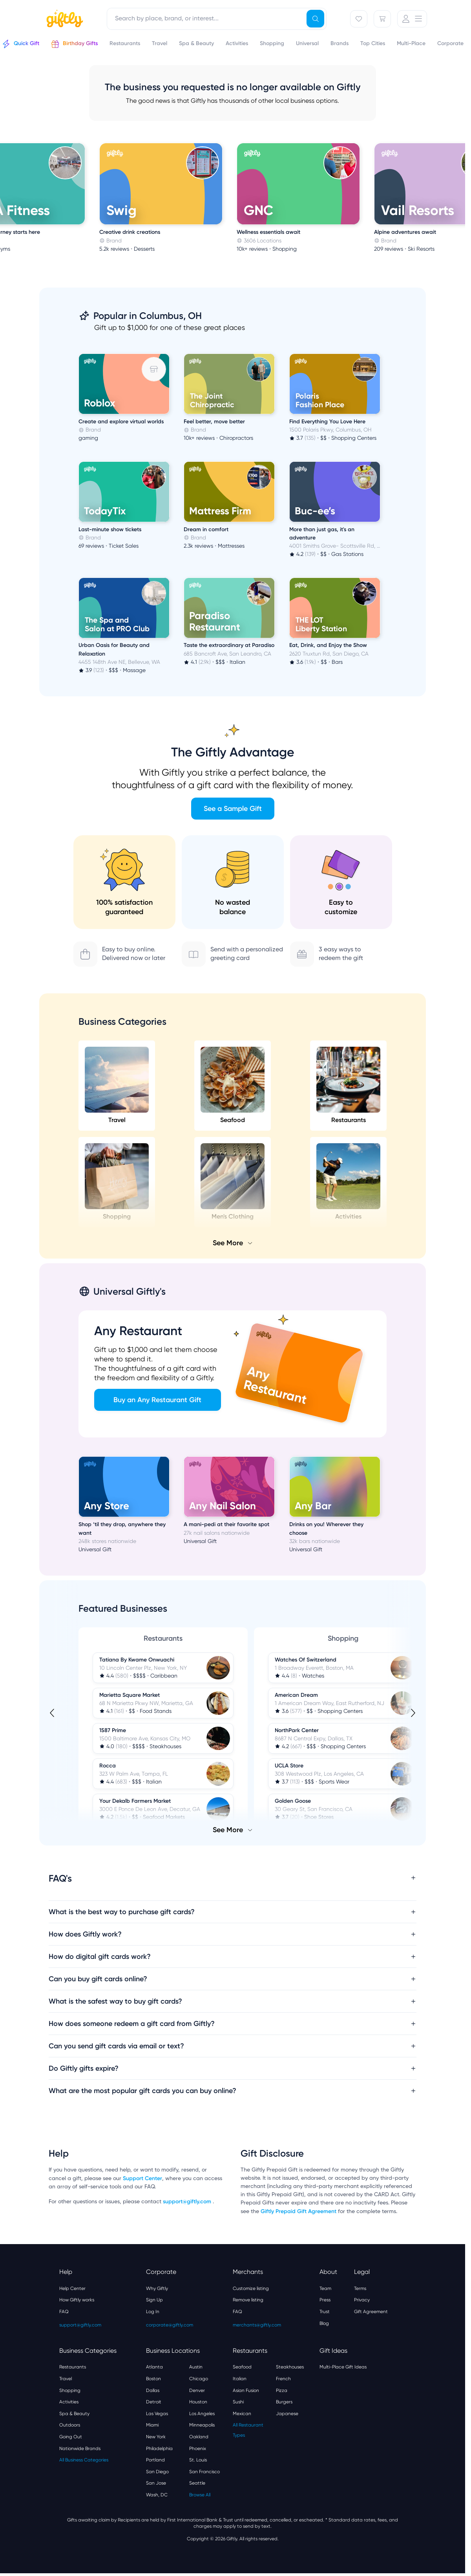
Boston (153, 2378)
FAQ (64, 2311)
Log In (152, 2311)
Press (324, 2300)
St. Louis (198, 2460)
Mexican (242, 2413)
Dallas (152, 2390)
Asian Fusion (246, 2390)
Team (325, 2288)
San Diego (157, 2471)
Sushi (238, 2402)
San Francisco (204, 2471)
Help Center (72, 2288)
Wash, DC (157, 2495)
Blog (324, 2323)
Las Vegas (157, 2413)
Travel (117, 1085)
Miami (152, 2425)
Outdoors (69, 2425)
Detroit (153, 2402)
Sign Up (154, 2300)
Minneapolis (202, 2425)
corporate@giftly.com (169, 2325)
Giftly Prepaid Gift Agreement (298, 2211)
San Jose (156, 2483)
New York (156, 2436)
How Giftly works (76, 2300)
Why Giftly (157, 2288)
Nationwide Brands (79, 2448)
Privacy (362, 2300)
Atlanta (154, 2367)
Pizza (281, 2390)
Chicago (198, 2378)
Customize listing (251, 2288)
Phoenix (197, 2448)
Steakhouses (290, 2367)
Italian (239, 2378)
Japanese (287, 2413)
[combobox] (216, 18)
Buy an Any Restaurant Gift (157, 1399)
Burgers (284, 2402)
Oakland (198, 2436)
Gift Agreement (371, 2311)
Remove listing (248, 2300)
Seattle (197, 2483)
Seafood (233, 1085)
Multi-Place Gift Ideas (343, 2367)
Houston (198, 2402)
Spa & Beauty (74, 2413)
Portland (155, 2460)
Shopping (69, 2390)
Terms (360, 2288)
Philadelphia (159, 2448)
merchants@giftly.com (257, 2325)
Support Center (142, 2178)
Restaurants (348, 1085)
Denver (197, 2390)
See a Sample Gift (233, 808)
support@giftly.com (188, 2201)
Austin (196, 2367)
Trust (324, 2311)
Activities (68, 2402)
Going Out (70, 2436)
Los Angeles (202, 2413)
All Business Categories (83, 2460)
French (283, 2378)
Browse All (199, 2495)
